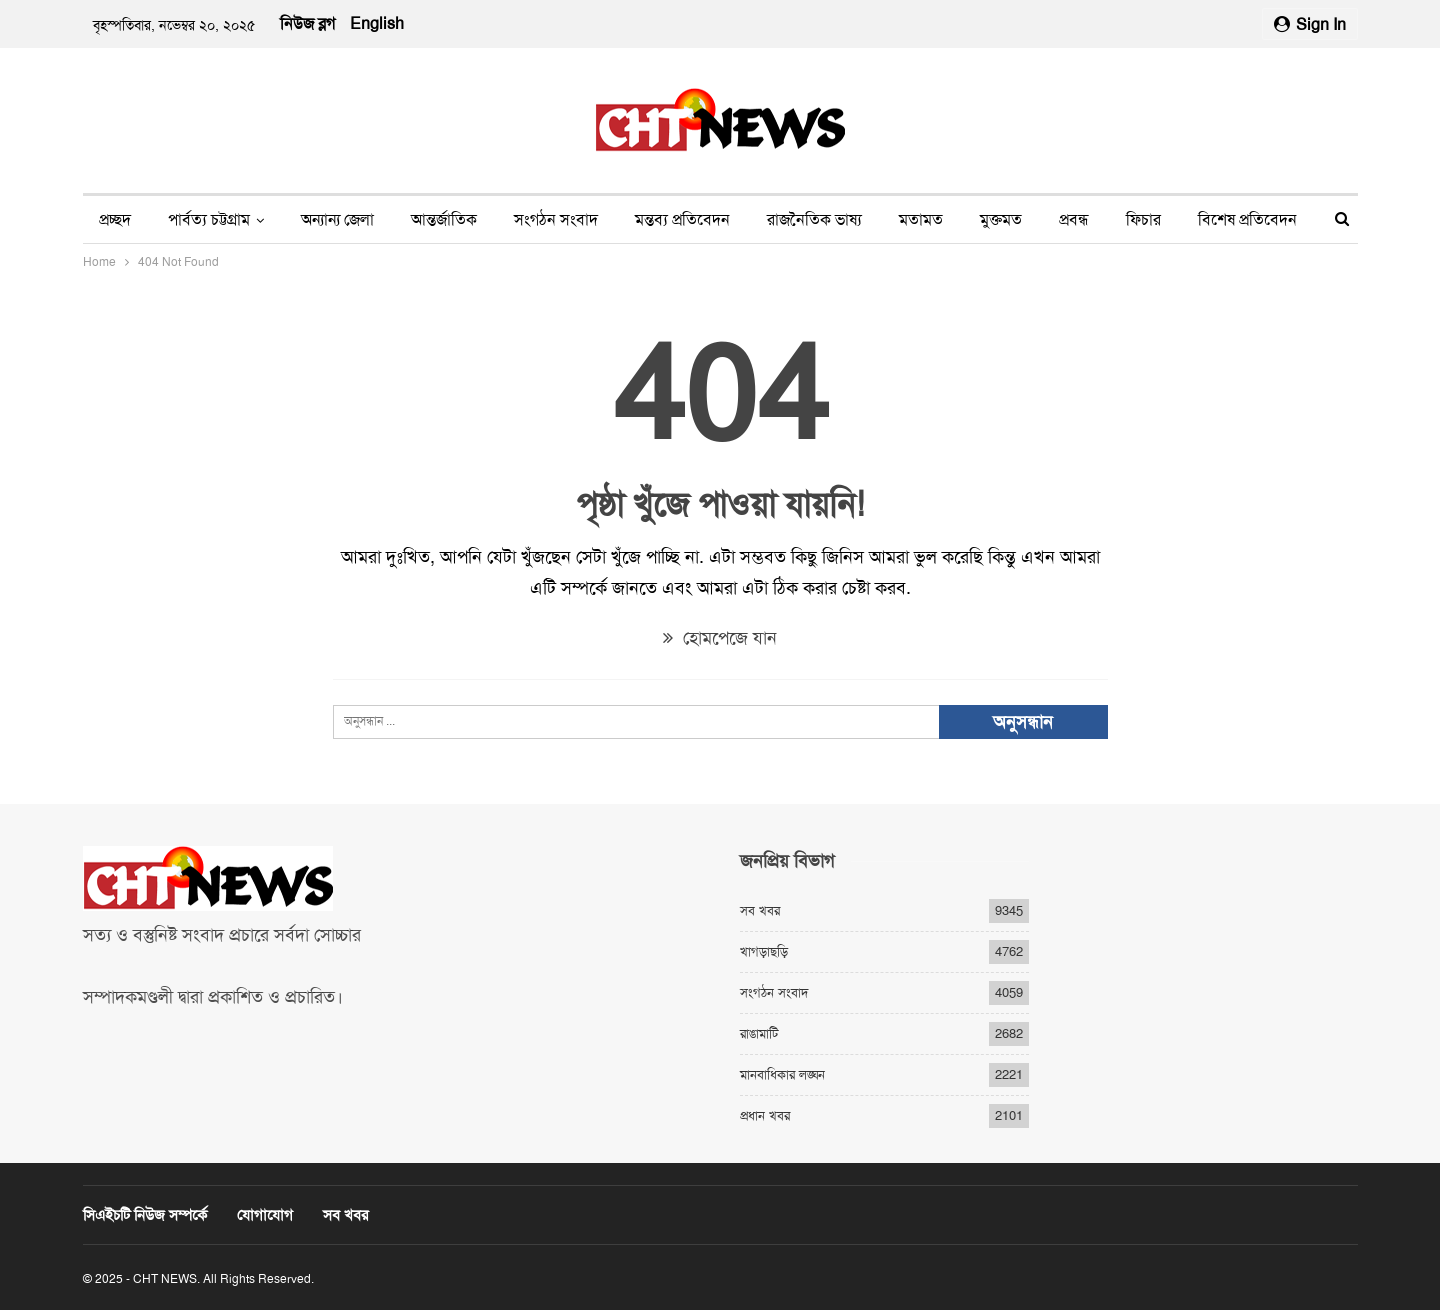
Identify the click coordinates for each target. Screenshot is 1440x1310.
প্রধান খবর (765, 1115)
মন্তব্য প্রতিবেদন (682, 219)
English (377, 23)
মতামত (921, 219)
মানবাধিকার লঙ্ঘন (782, 1074)
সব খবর (760, 910)
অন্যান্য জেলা (337, 219)
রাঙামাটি (759, 1033)
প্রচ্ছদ (115, 219)
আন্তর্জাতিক (444, 219)
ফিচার (1143, 219)
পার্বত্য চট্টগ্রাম (209, 219)
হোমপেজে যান (720, 638)
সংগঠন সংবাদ (556, 219)
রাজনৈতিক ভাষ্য (814, 219)
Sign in (1310, 24)
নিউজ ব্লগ (307, 23)
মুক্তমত (1001, 219)
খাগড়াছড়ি (764, 951)
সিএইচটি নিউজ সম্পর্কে (145, 1215)
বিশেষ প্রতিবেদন (1247, 219)
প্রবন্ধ (1074, 219)
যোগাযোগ (265, 1215)
